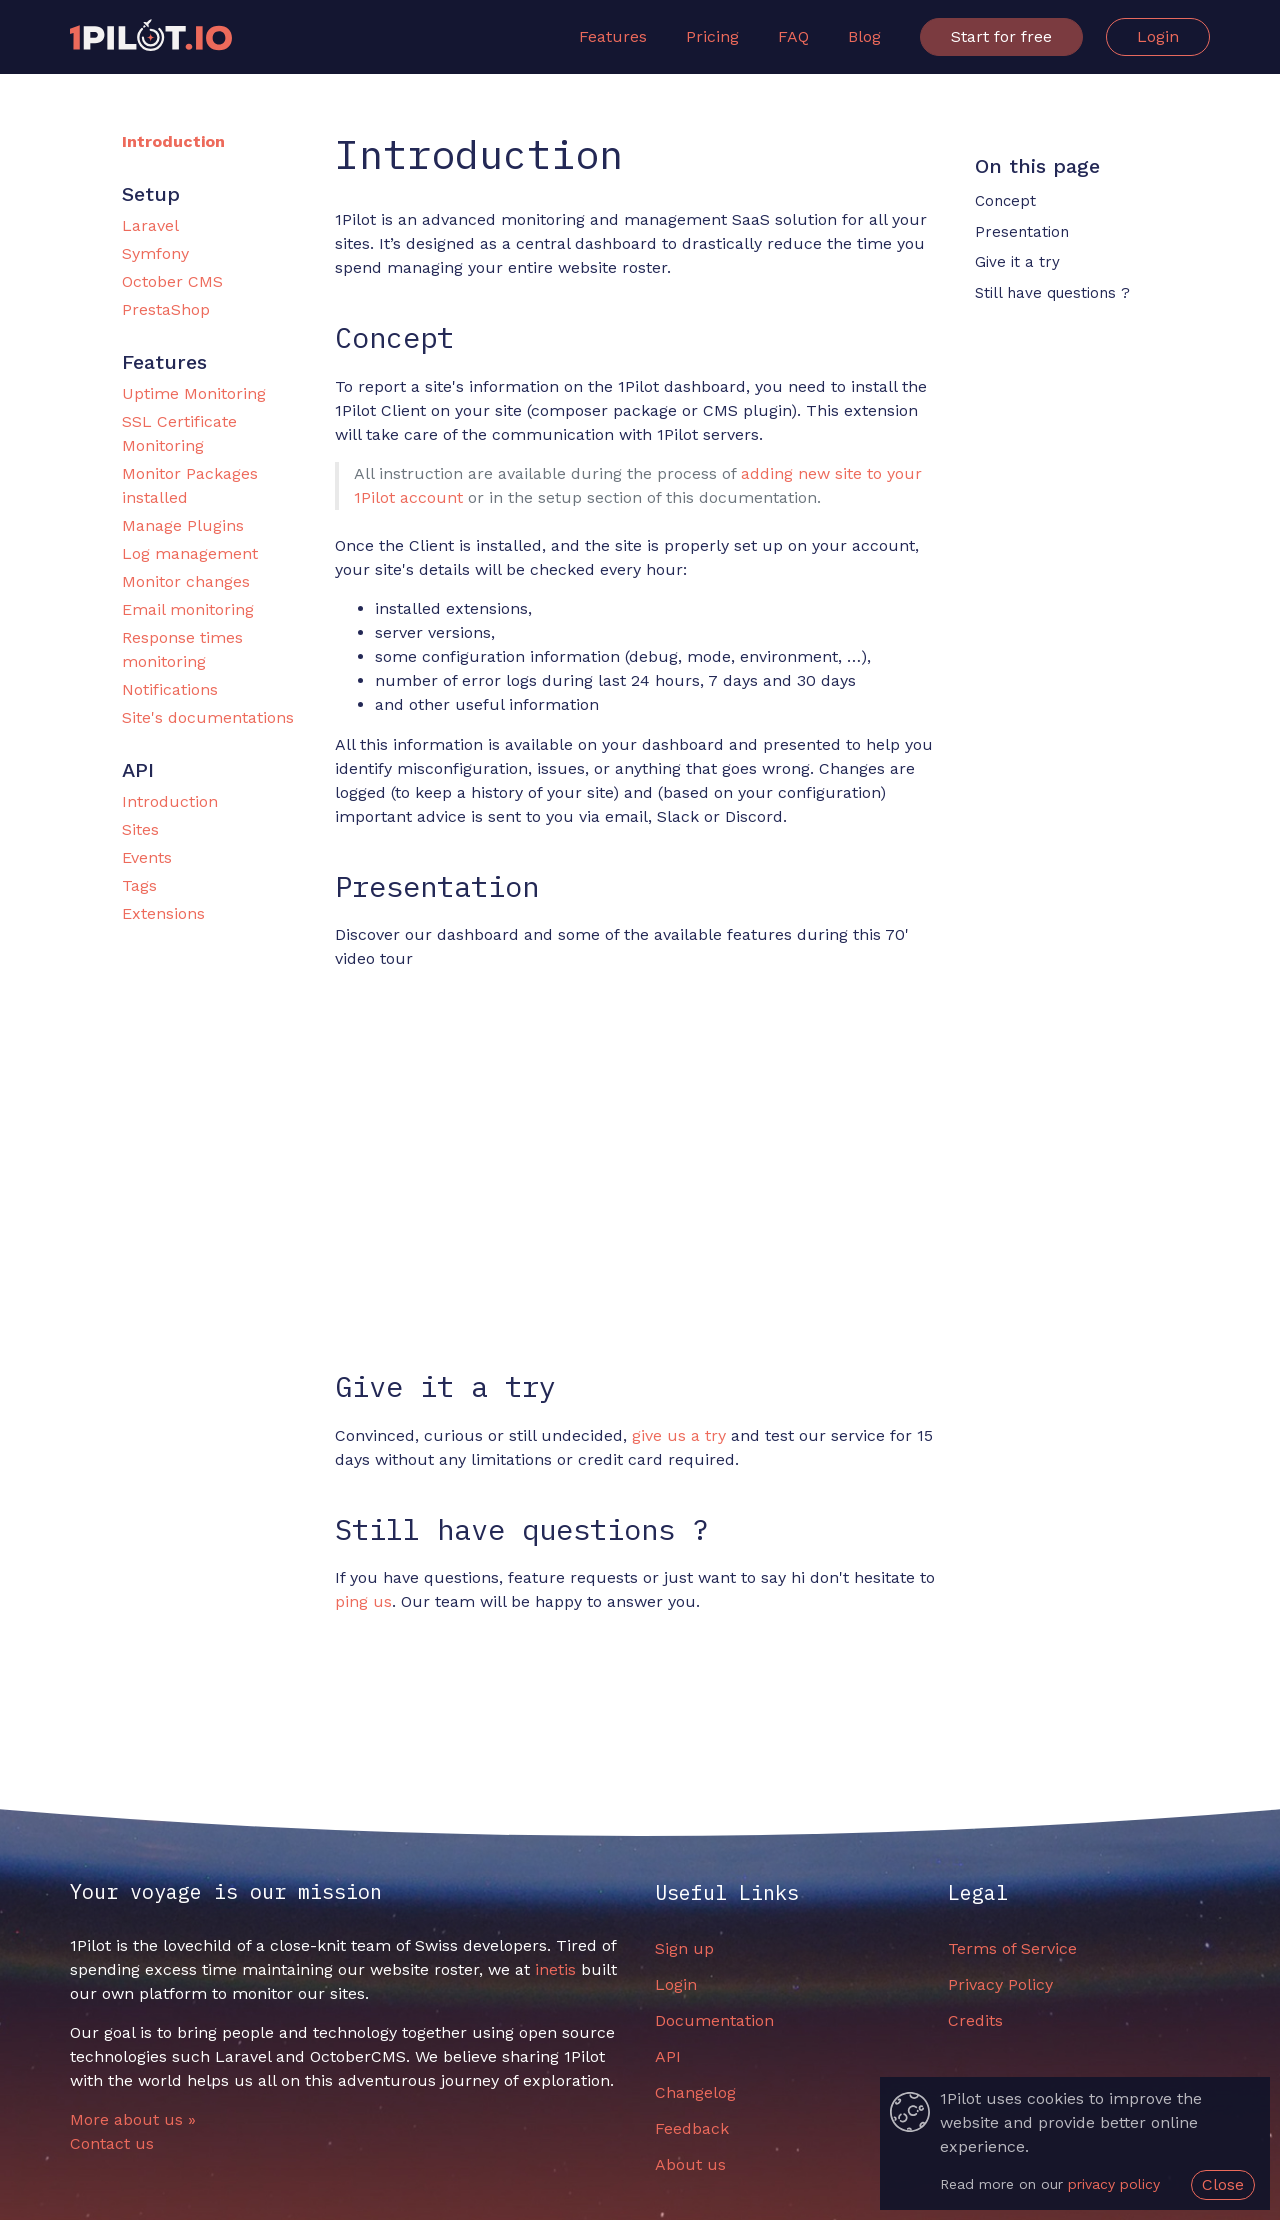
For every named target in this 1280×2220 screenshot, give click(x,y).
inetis (555, 1969)
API (668, 2056)
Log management (190, 553)
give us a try (679, 1435)
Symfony (155, 253)
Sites (140, 829)
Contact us (112, 2143)
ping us (363, 1601)
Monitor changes (186, 581)
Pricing (712, 36)
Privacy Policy (1000, 1984)
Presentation (1022, 232)
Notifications (170, 689)
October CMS (172, 281)
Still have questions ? (1052, 293)
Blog (864, 36)
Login (1158, 36)
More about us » (133, 2119)
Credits (975, 2020)
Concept (1005, 201)
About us (690, 2164)
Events (147, 857)
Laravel (150, 225)
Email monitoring (188, 609)
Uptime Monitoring (194, 393)
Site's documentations (208, 717)
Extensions (163, 913)
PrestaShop (166, 309)
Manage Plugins (183, 525)
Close (1223, 2184)
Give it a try (1017, 262)
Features (613, 36)
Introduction (173, 141)
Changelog (695, 2092)
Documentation (714, 2020)
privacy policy (1114, 2184)
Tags (139, 885)
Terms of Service (1012, 1948)
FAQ (793, 36)
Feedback (692, 2128)
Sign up (684, 1948)
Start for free (1001, 36)
